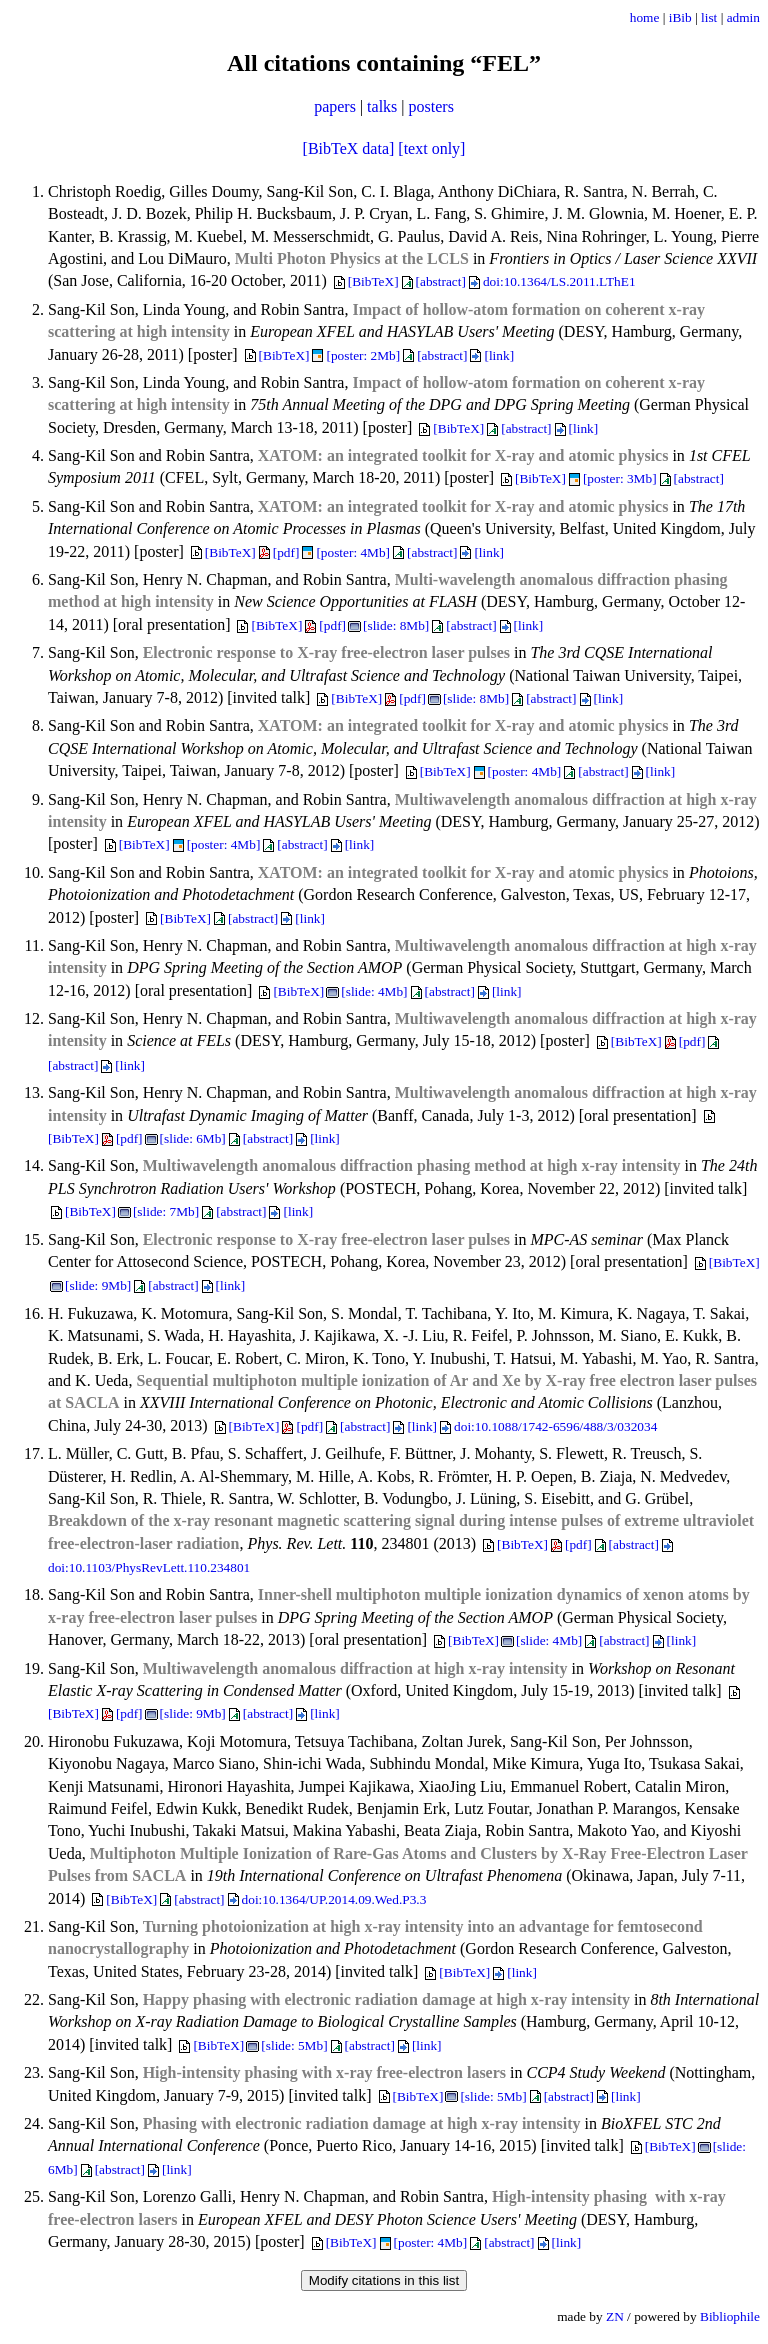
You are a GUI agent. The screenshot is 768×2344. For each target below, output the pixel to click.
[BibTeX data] (349, 148)
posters (431, 106)
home (645, 17)
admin (743, 17)
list (709, 17)
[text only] (431, 148)
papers (335, 106)
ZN (615, 2316)
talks (382, 106)
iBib (680, 17)
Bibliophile (730, 2316)
